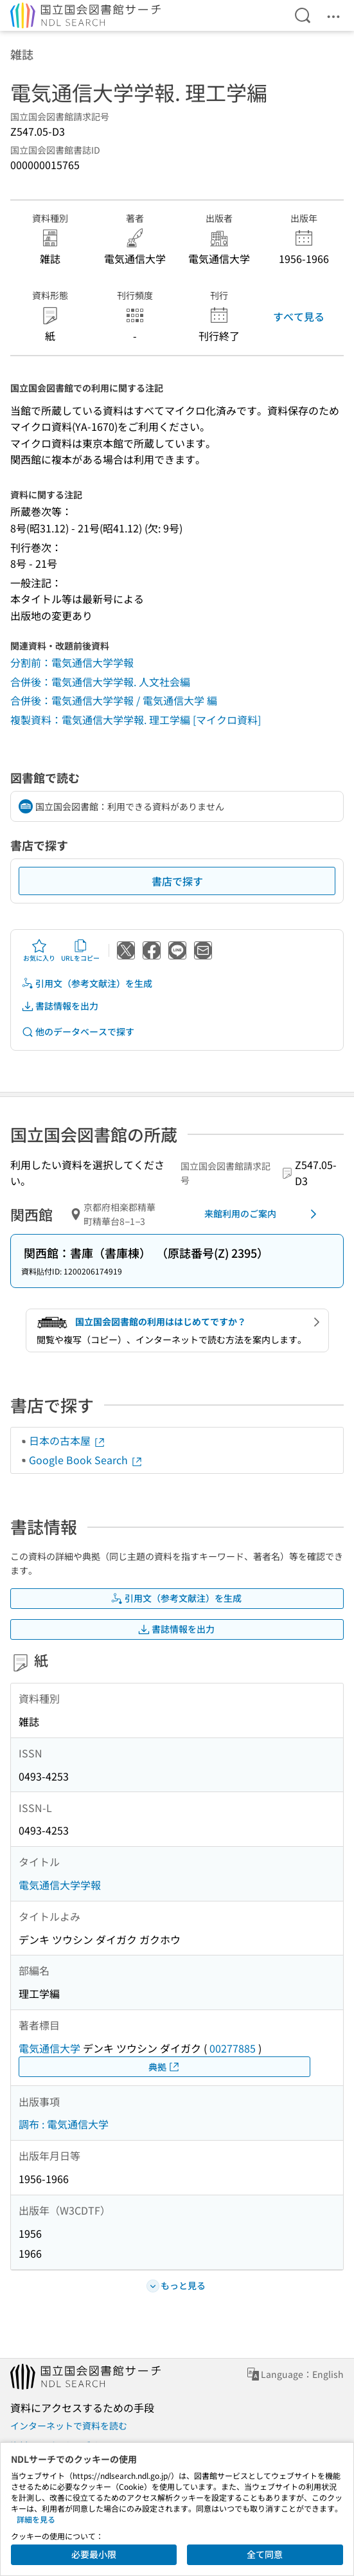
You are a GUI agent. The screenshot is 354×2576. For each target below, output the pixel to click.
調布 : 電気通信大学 (64, 2124)
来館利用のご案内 (263, 1214)
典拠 (164, 2067)
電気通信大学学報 (60, 1884)
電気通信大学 (49, 2048)
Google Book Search (86, 1459)
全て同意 (265, 2554)
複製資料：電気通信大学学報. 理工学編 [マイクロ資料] (135, 719)
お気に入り (39, 950)
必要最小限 (93, 2554)
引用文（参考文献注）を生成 (86, 983)
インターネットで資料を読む (68, 2425)
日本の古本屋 (67, 1440)
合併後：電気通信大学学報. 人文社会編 (100, 681)
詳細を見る (36, 2519)
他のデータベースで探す (77, 1032)
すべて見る (298, 316)
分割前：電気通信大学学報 (72, 662)
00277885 (232, 2048)
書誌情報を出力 (59, 1006)
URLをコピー (80, 950)
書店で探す (177, 881)
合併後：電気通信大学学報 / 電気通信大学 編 (113, 700)
